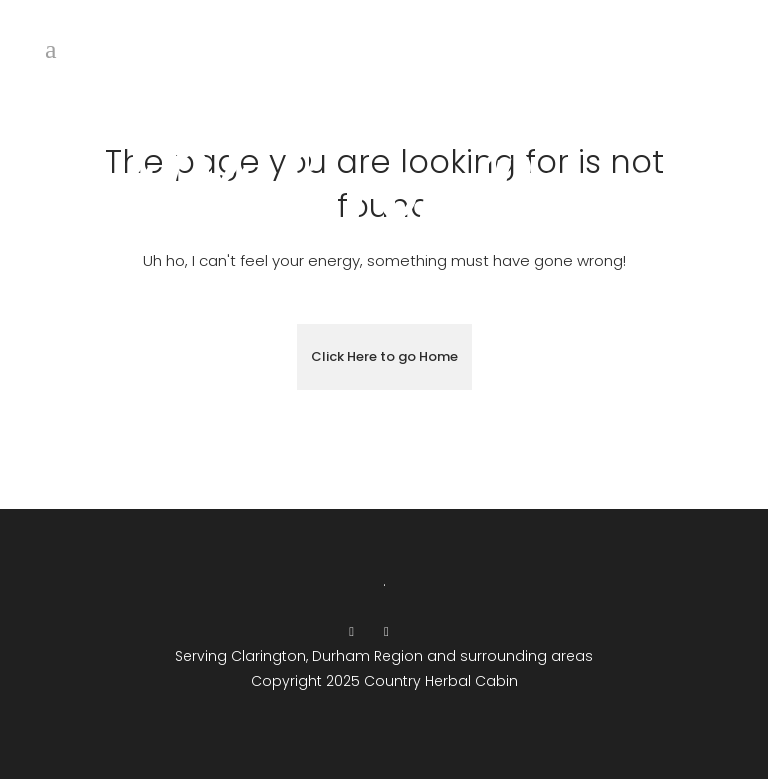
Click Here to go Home (384, 356)
